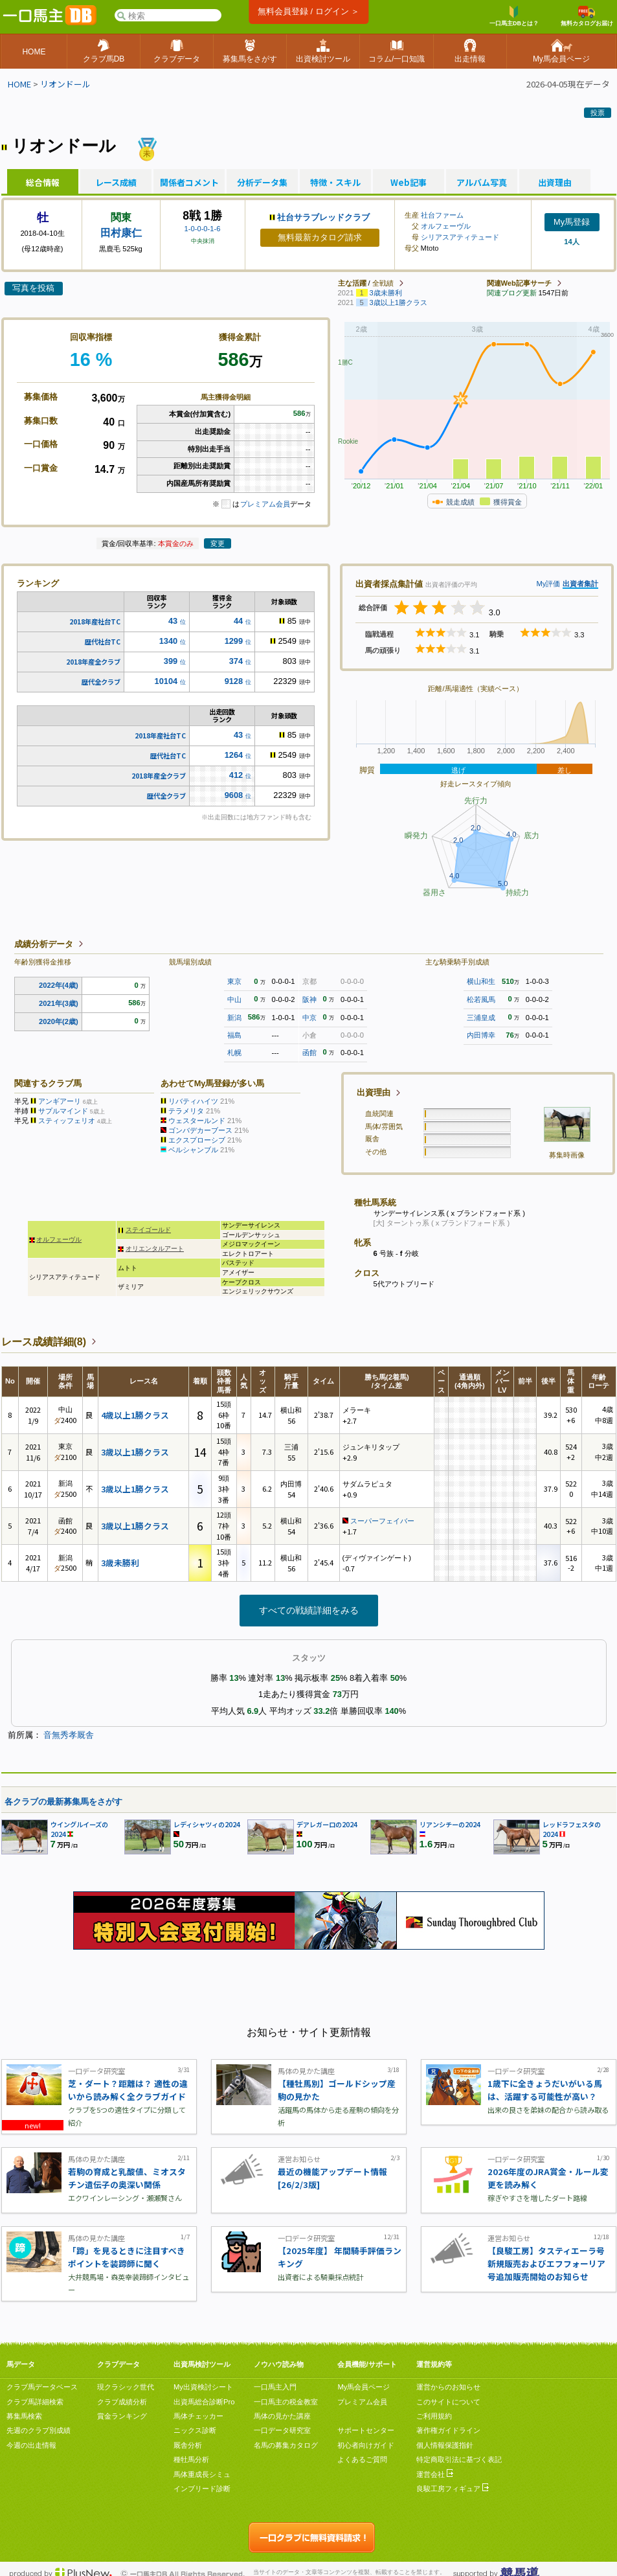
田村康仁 (121, 232)
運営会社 (434, 2474)
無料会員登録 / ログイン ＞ (308, 11)
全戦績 (383, 283)
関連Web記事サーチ (519, 283)
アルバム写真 (481, 182)
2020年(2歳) (58, 1021)
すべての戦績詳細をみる (309, 1610)
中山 (234, 999)
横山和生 (481, 981)
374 (236, 661)
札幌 (234, 1052)
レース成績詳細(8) (44, 1341)
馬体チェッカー (198, 2416)
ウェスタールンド (196, 1120)
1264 (234, 755)
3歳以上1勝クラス (135, 1452)
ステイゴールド (148, 1229)
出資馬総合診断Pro (204, 2402)
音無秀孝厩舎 (68, 1735)
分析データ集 (262, 182)
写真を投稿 (33, 288)
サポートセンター (365, 2430)
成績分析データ (43, 944)
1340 (168, 641)
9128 (234, 681)
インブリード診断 (202, 2488)
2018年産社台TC (94, 621)
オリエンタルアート (155, 1248)
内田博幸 (481, 1035)
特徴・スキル (335, 182)
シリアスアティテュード (460, 237)
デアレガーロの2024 (327, 1824)
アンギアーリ (59, 1101)
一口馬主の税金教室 (286, 2402)
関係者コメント (189, 182)
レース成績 (116, 182)
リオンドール (65, 84)
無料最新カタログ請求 (320, 237)
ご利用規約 (434, 2416)
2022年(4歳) (58, 985)
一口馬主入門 (275, 2387)
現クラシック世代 (125, 2387)
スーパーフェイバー (382, 1521)
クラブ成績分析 (122, 2402)
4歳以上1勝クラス (135, 1415)
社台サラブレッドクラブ (323, 217)
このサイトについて (448, 2402)
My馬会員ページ (363, 2387)
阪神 (309, 999)
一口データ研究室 (282, 2430)
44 (238, 621)
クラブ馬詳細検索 (34, 2402)
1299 (234, 641)
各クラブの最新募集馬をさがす (63, 1802)
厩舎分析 (188, 2445)
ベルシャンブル (193, 1150)
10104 (166, 681)
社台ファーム (442, 215)
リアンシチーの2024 (450, 1824)
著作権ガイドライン (448, 2430)
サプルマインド (63, 1111)
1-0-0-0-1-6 (203, 229)
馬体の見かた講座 (282, 2416)
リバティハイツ (193, 1101)
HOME (19, 84)
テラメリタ (186, 1111)
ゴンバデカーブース (200, 1130)
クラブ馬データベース (42, 2387)
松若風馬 (481, 999)
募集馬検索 (24, 2416)
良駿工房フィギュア (452, 2488)
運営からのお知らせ (448, 2387)
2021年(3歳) (58, 1003)
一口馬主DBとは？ (514, 16)
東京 (234, 981)
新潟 (234, 1017)
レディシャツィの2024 (207, 1824)
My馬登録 (572, 222)
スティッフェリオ (66, 1120)
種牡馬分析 (191, 2459)
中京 (309, 1017)
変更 (217, 543)
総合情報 (43, 182)
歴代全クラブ (101, 682)
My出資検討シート (203, 2387)
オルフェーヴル (446, 226)
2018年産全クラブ (93, 662)
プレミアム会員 (265, 504)
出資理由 (555, 182)
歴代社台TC (102, 641)
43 (172, 621)
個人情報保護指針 (444, 2445)
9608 (234, 795)
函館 (309, 1052)
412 (236, 775)
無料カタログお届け (587, 16)
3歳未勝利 (120, 1562)
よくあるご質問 (362, 2459)
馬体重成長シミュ (202, 2474)
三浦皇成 (481, 1017)
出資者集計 (580, 583)
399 (170, 661)
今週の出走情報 (31, 2445)
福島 (234, 1035)
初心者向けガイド (365, 2445)
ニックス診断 (195, 2430)
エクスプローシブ (196, 1140)
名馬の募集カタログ (286, 2445)
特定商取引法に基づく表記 (459, 2459)
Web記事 (408, 182)
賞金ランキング (122, 2416)
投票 (597, 113)
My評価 (548, 583)
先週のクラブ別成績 (38, 2430)
